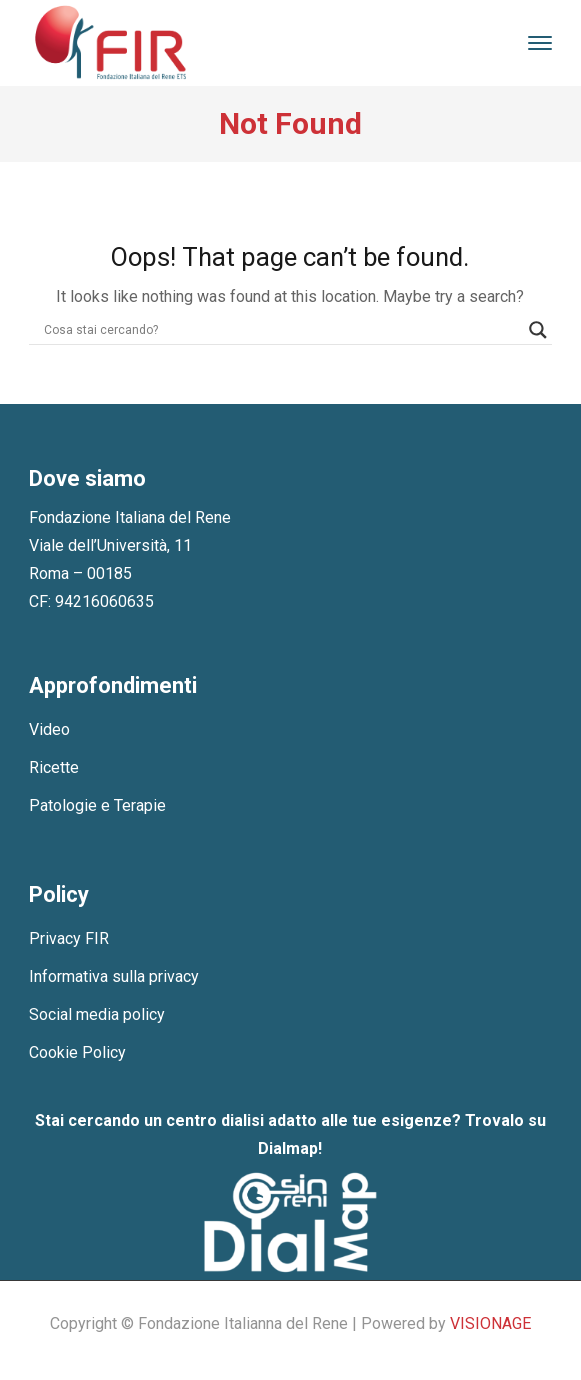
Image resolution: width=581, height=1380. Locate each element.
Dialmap (288, 1148)
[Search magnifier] (538, 330)
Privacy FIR (69, 938)
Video (49, 729)
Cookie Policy (77, 1052)
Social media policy (97, 1014)
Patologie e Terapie (97, 805)
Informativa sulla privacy (114, 976)
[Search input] (281, 330)
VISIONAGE (490, 1323)
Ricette (54, 767)
